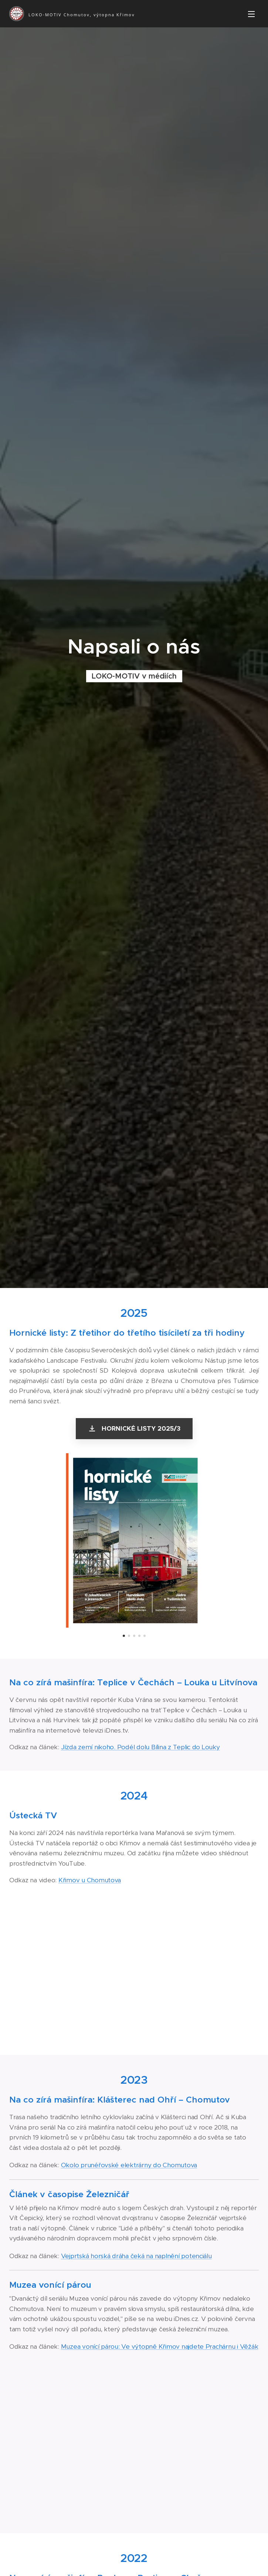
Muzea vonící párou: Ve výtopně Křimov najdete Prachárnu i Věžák (159, 2346)
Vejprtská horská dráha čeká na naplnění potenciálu (136, 2256)
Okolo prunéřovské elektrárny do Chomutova (129, 2165)
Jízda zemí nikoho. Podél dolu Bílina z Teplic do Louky (140, 1747)
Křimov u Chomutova (89, 1880)
